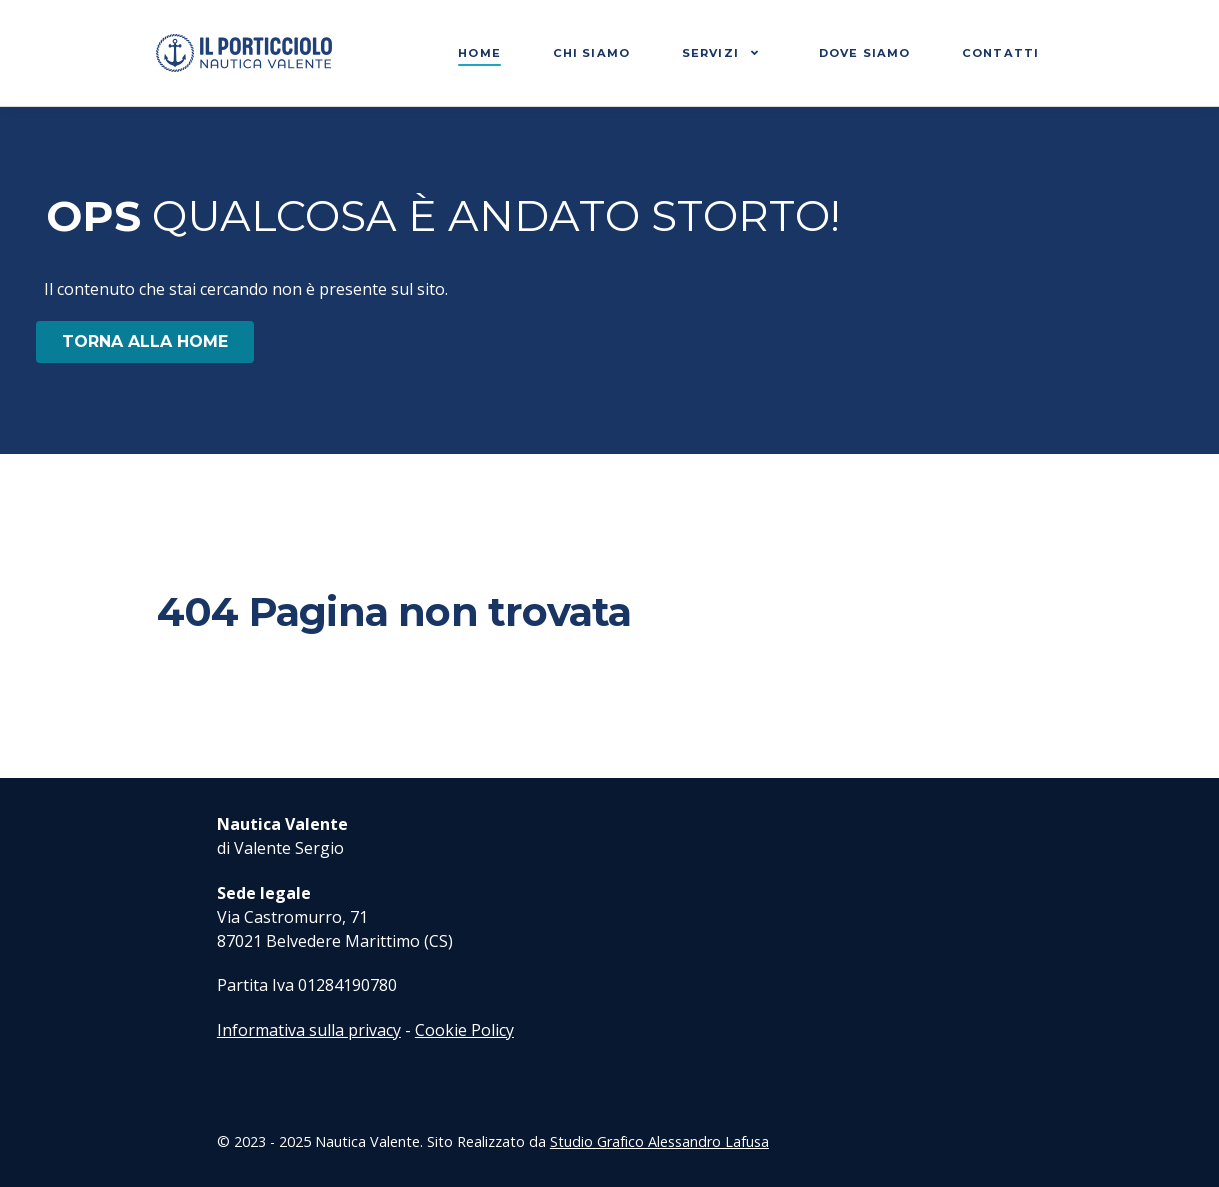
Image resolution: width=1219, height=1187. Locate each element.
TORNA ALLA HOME (145, 341)
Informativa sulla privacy (309, 1030)
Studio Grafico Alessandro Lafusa (659, 1141)
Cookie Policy (464, 1030)
